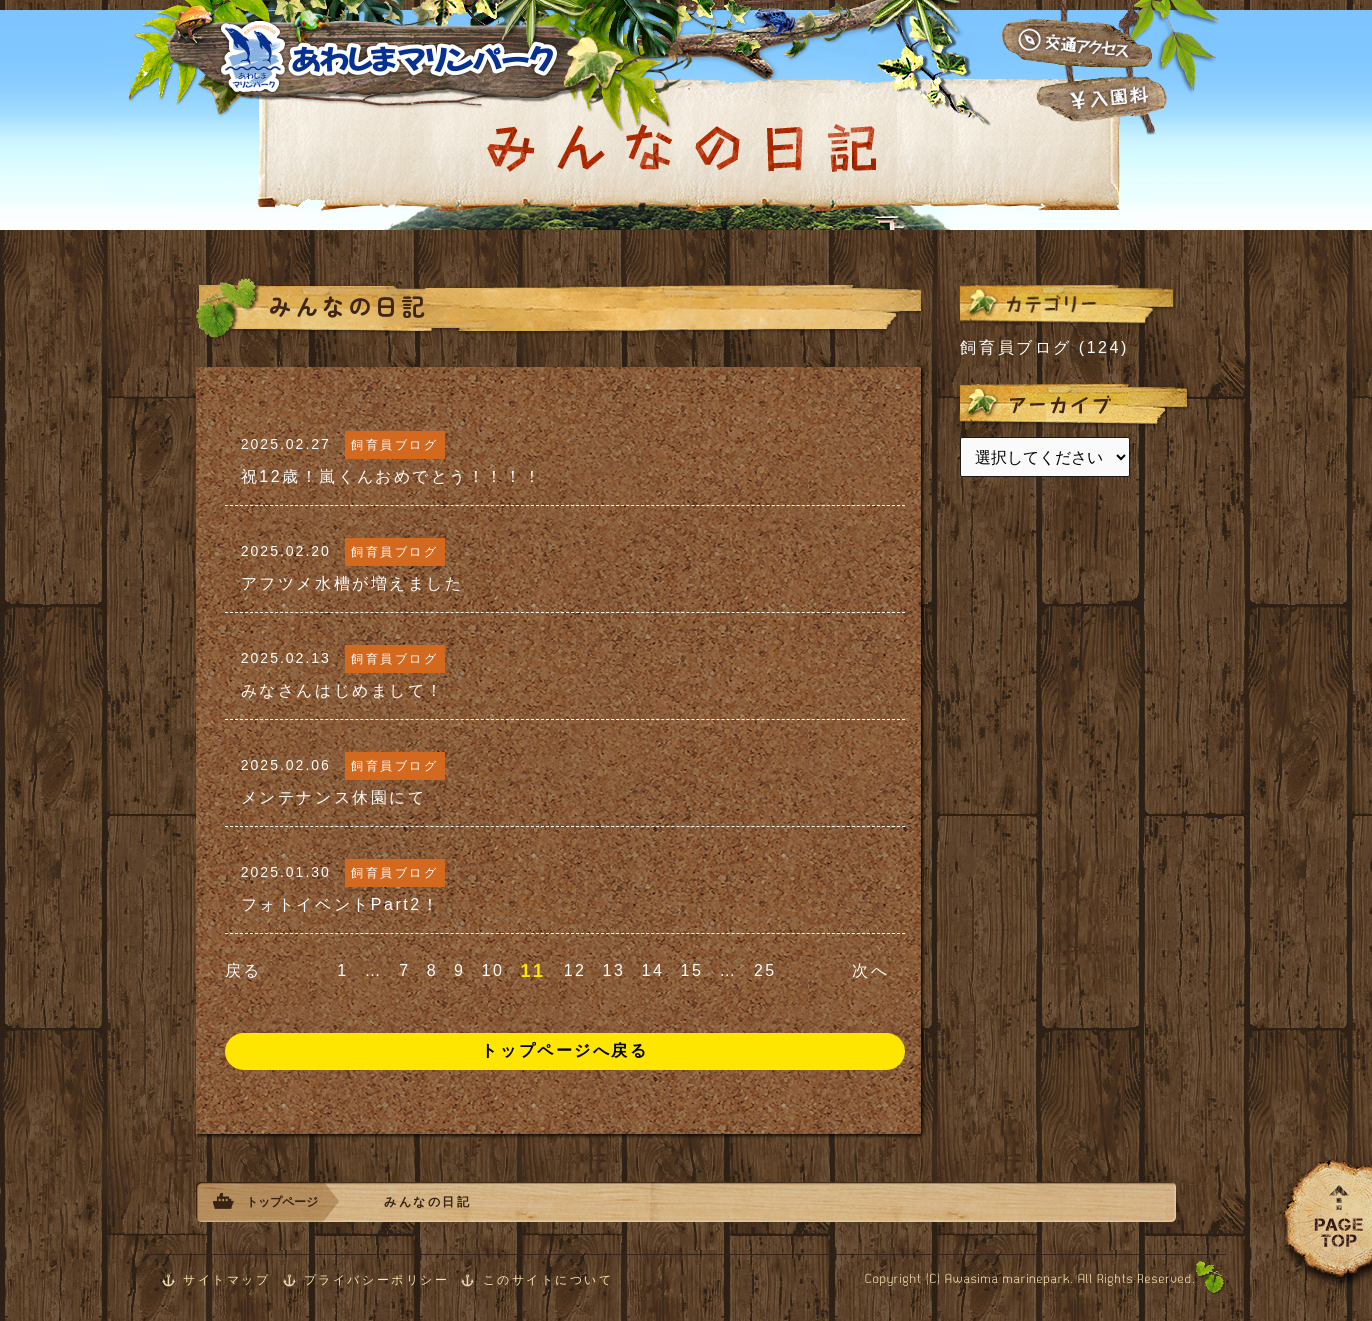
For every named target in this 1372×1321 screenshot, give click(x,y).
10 (493, 970)
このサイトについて (548, 1280)
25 (765, 970)
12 (575, 970)
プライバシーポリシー (377, 1280)
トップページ (282, 1202)
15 (691, 970)
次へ (870, 970)
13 (614, 970)
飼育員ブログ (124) (1044, 347)
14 (653, 970)
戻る (243, 970)
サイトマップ (226, 1280)
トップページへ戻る (564, 1050)
